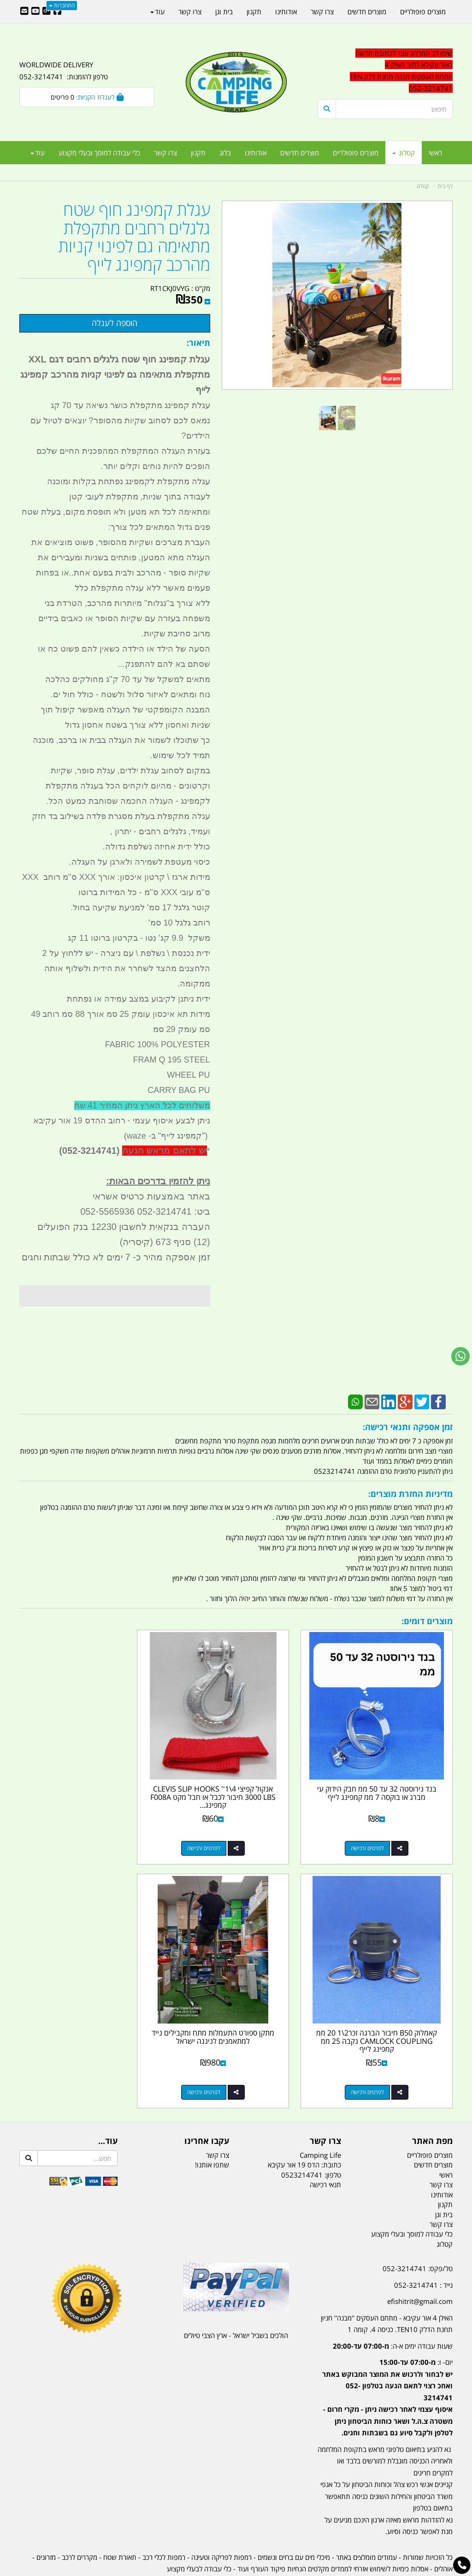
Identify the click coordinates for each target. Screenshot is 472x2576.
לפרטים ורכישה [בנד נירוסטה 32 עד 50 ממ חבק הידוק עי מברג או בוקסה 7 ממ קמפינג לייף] (375, 1831)
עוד (37, 152)
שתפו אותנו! (212, 2131)
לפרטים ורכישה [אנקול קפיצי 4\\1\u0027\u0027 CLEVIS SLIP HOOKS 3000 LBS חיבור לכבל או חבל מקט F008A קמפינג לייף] (226, 1831)
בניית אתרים (203, 2569)
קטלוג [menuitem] (403, 152)
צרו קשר (217, 2121)
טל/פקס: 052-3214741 (418, 2234)
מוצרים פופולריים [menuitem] (355, 152)
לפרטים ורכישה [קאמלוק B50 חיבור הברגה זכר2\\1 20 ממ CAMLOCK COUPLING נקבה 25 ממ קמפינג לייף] (77, 1831)
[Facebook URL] (57, 11)
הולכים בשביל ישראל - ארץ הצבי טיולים (236, 2301)
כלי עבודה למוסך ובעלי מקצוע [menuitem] (99, 152)
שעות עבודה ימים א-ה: (393, 2311)
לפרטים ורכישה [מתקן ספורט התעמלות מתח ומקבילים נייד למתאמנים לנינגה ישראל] (375, 2058)
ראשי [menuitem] (435, 152)
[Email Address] (24, 11)
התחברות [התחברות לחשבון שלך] (62, 5)
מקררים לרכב (79, 2523)
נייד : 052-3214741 (423, 2250)
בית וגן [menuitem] (224, 11)
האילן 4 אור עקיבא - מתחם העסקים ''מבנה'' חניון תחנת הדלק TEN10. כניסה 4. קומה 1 (387, 2289)
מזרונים (46, 2523)
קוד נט (222, 2569)
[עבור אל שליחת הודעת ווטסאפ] (460, 1356)
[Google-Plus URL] (46, 11)
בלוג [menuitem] (225, 152)
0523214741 (302, 2141)
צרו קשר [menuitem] (165, 152)
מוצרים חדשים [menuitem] (299, 152)
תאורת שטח (119, 2523)
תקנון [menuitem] (198, 152)
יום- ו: (387, 2364)
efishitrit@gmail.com (420, 2267)
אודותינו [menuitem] (255, 152)
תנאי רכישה (325, 2150)
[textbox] (385, 2369)
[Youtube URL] (35, 11)
